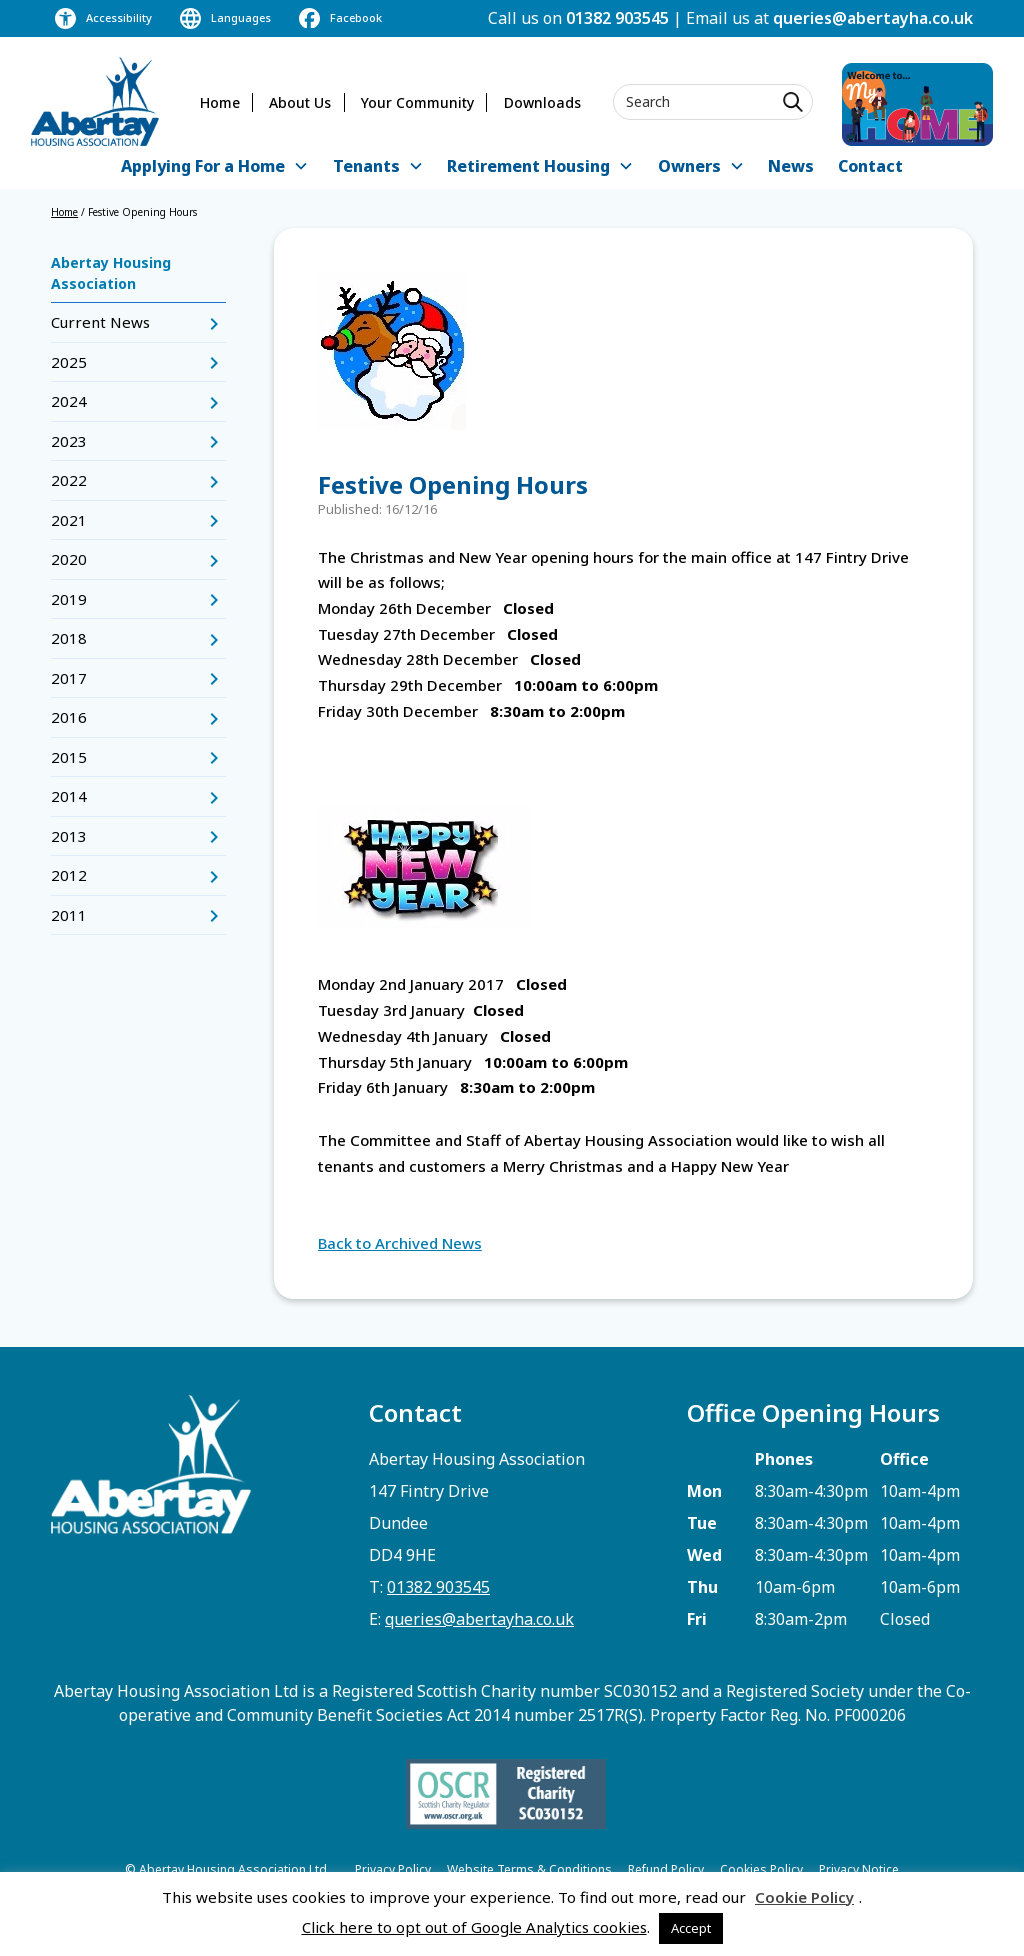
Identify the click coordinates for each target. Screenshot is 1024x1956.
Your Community (417, 102)
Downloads (542, 102)
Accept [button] (691, 1928)
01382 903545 (617, 18)
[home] (95, 101)
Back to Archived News (400, 1243)
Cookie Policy (804, 1897)
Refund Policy (666, 1869)
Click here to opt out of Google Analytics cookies (474, 1927)
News (791, 166)
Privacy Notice (859, 1869)
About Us (300, 102)
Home (220, 102)
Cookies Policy (761, 1869)
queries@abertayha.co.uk (873, 18)
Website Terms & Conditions (529, 1869)
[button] (215, 167)
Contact (870, 166)
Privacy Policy (393, 1869)
